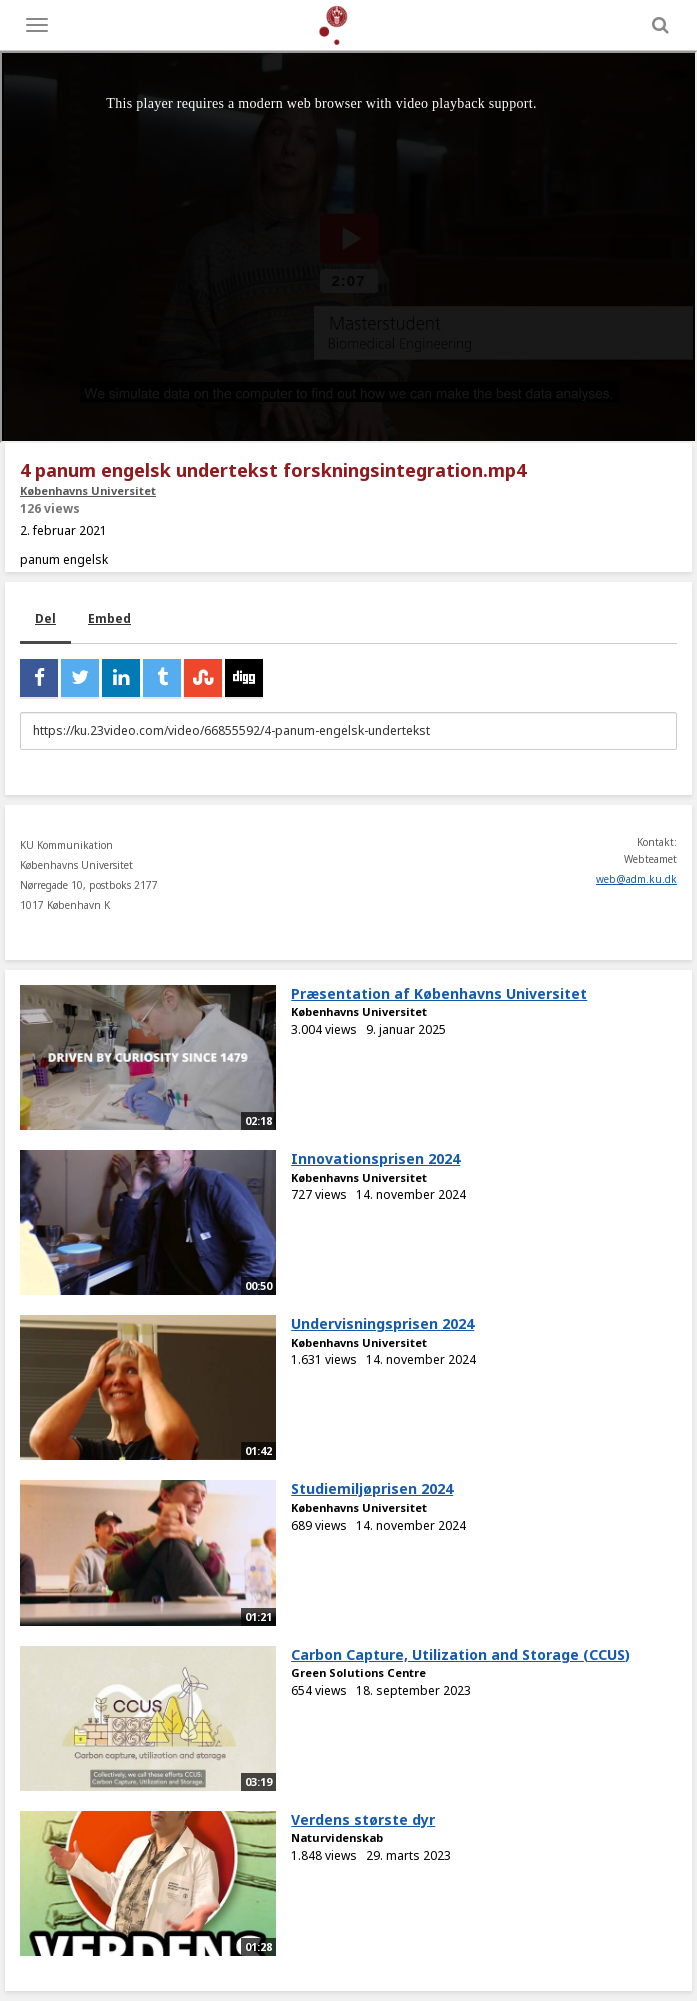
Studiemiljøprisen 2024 (372, 1488)
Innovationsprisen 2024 (375, 1158)
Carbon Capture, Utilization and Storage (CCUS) (460, 1654)
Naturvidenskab (337, 1837)
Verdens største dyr (363, 1819)
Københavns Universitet (88, 490)
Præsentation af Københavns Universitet (439, 993)
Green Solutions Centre (358, 1672)
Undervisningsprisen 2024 (382, 1323)
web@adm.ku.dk (636, 879)
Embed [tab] (109, 618)
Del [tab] (45, 618)
